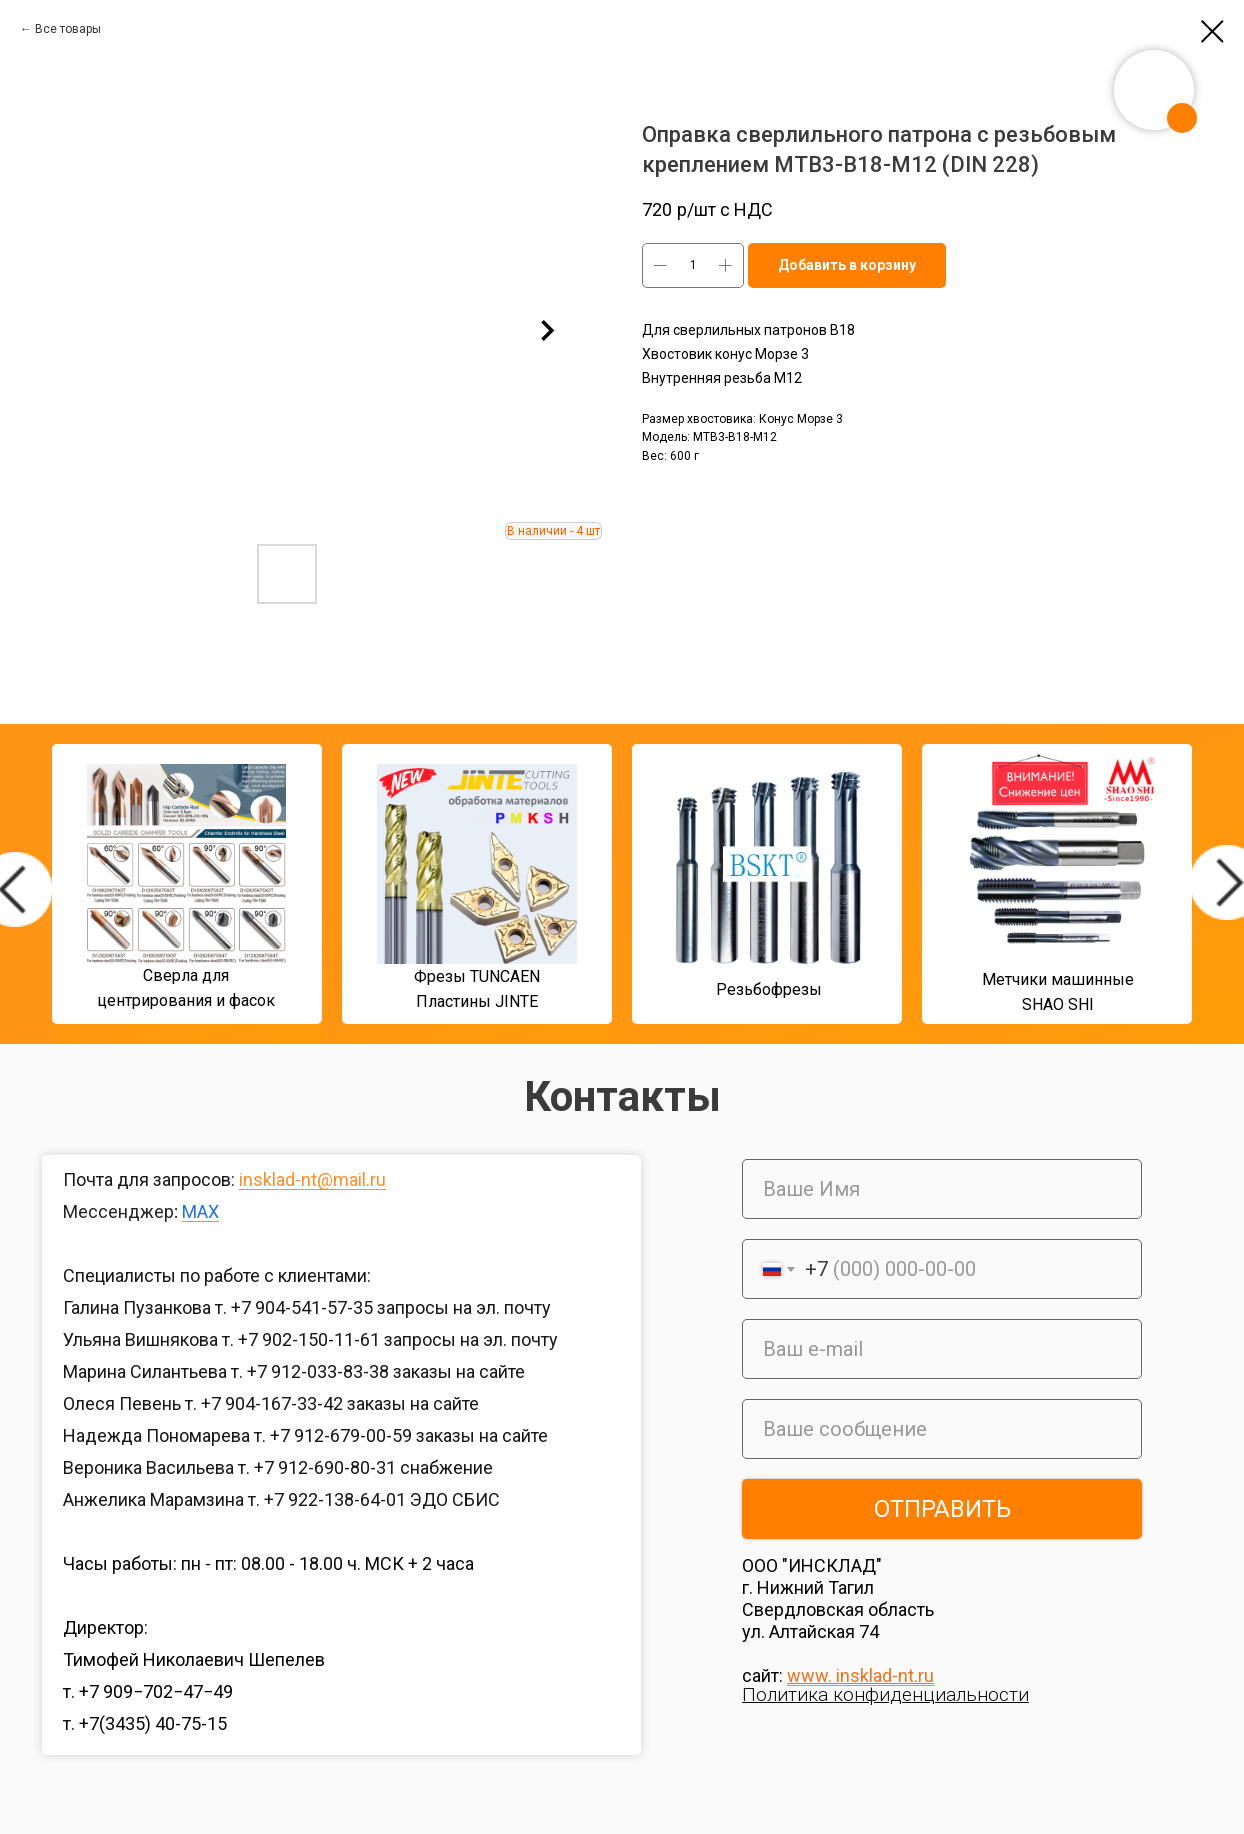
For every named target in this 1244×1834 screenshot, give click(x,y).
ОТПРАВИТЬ (942, 1509)
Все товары (68, 29)
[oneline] (942, 1429)
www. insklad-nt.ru (860, 1675)
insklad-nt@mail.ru (312, 1179)
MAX (200, 1211)
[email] (942, 1349)
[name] (942, 1189)
